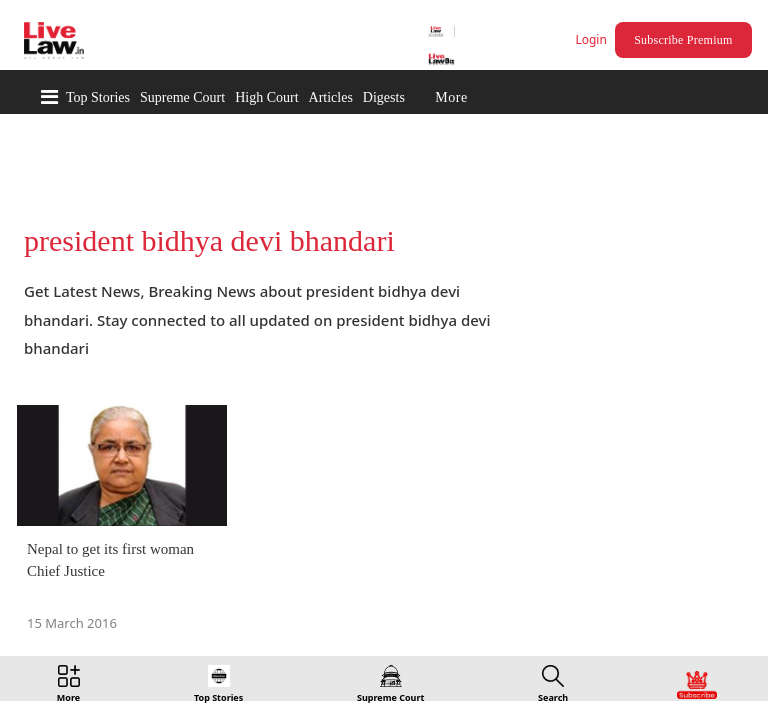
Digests (384, 97)
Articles (331, 97)
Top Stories (98, 97)
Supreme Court (182, 97)
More (451, 97)
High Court (266, 97)
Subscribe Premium (686, 40)
